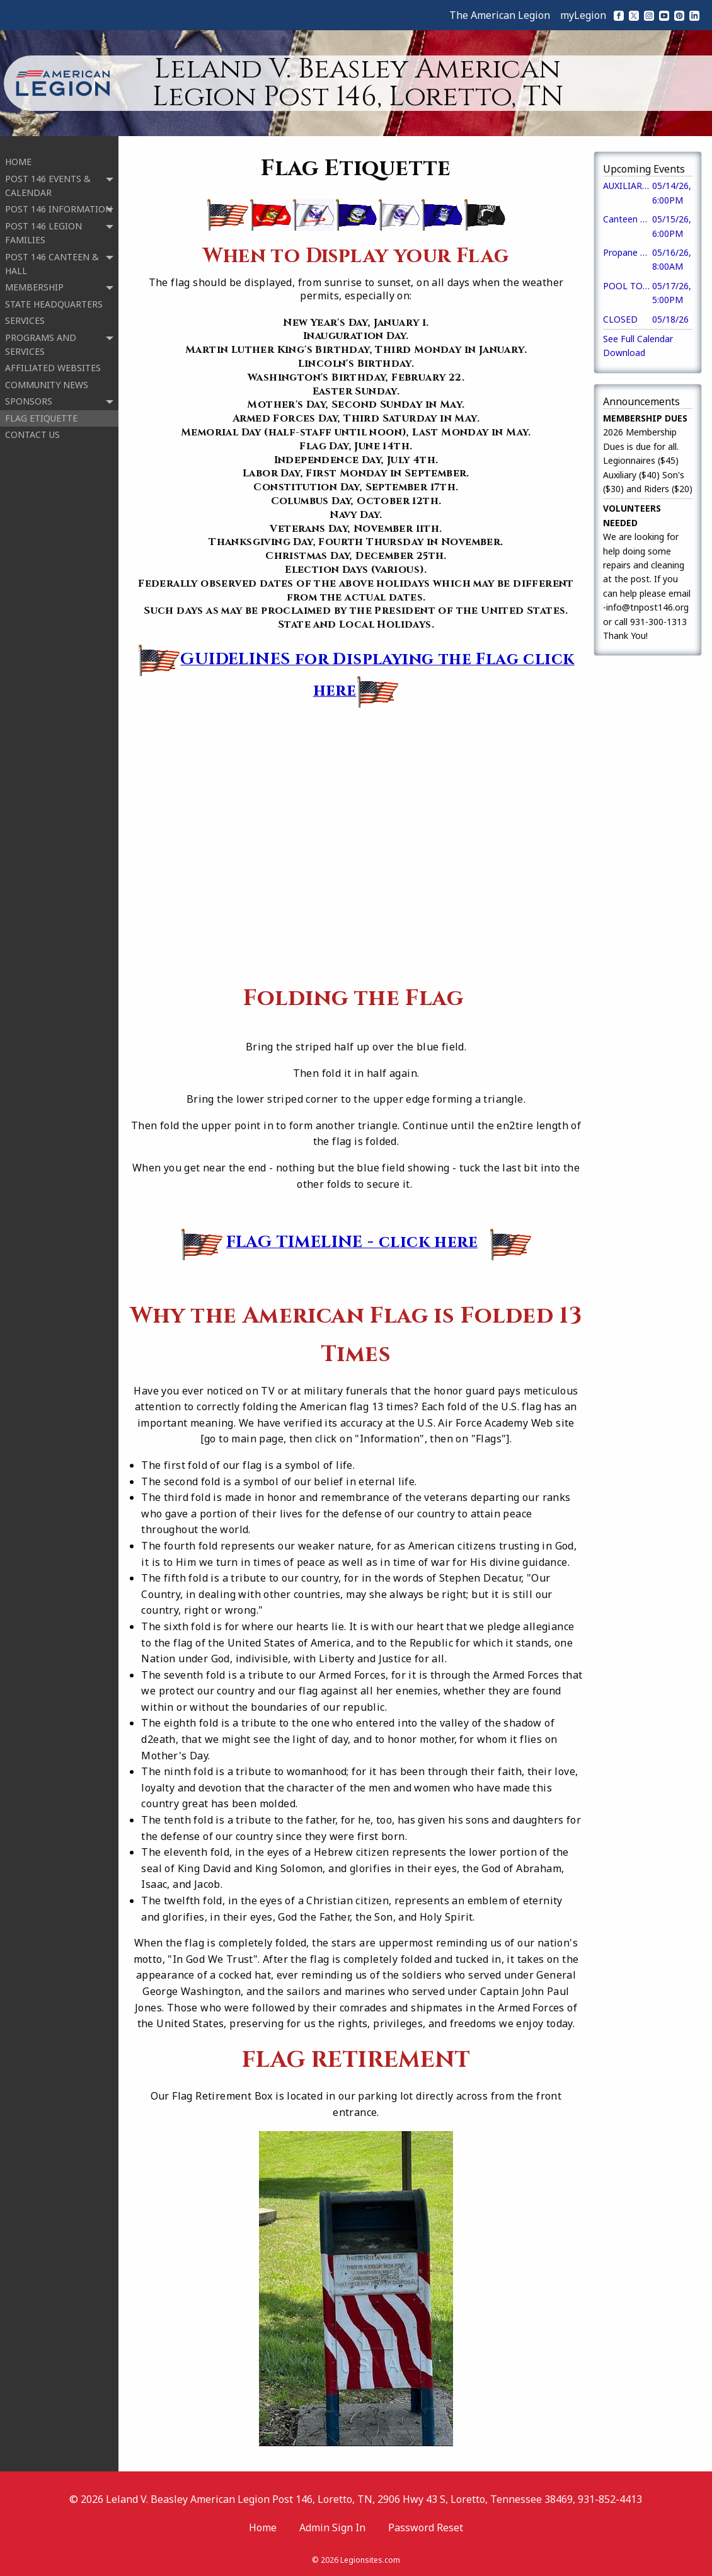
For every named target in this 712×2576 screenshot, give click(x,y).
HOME (18, 154)
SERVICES (25, 313)
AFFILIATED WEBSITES (53, 360)
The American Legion (499, 15)
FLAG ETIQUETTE (41, 410)
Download (624, 353)
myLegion (583, 15)
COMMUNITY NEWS (46, 376)
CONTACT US (32, 427)
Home (263, 2527)
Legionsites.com (370, 2560)
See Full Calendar (638, 339)
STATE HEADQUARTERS (54, 296)
